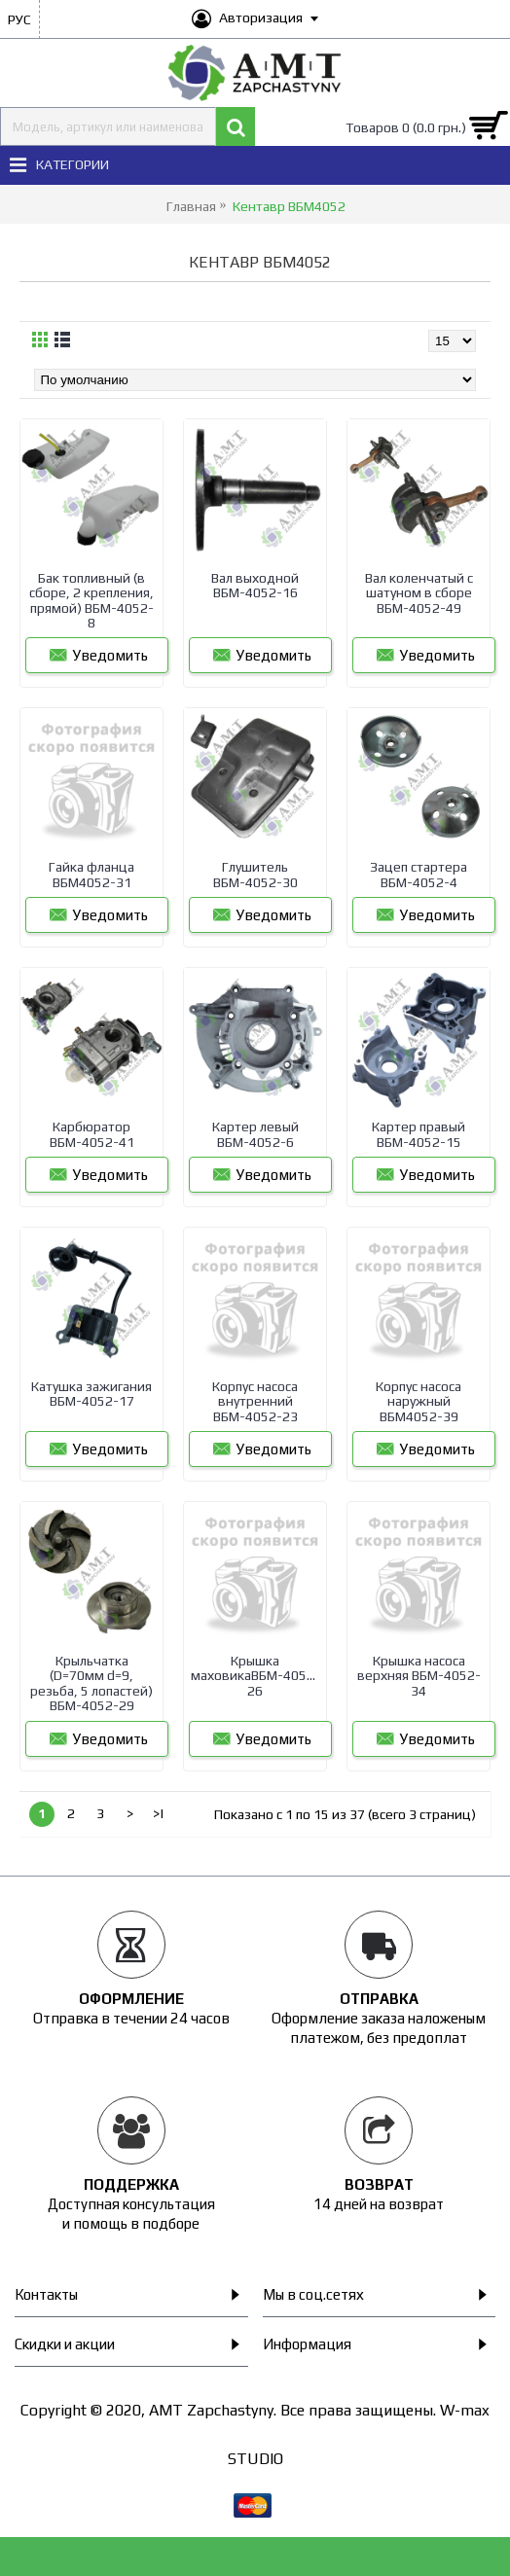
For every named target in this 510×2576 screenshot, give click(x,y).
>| (158, 1813)
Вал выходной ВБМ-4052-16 (255, 585)
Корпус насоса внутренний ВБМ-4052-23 (255, 1401)
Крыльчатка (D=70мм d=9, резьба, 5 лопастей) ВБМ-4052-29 (91, 1683)
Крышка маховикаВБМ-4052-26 (255, 1676)
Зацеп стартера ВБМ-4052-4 (418, 874)
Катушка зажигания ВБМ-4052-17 (91, 1393)
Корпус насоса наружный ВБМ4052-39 (418, 1401)
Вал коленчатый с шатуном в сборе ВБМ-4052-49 (419, 593)
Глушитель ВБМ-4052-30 (255, 874)
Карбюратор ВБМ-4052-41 (92, 1134)
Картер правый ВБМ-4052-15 (418, 1134)
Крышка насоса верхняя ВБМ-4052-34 (419, 1676)
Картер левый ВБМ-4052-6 (255, 1134)
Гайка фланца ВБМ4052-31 (91, 874)
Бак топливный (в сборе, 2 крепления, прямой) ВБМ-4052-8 (91, 600)
